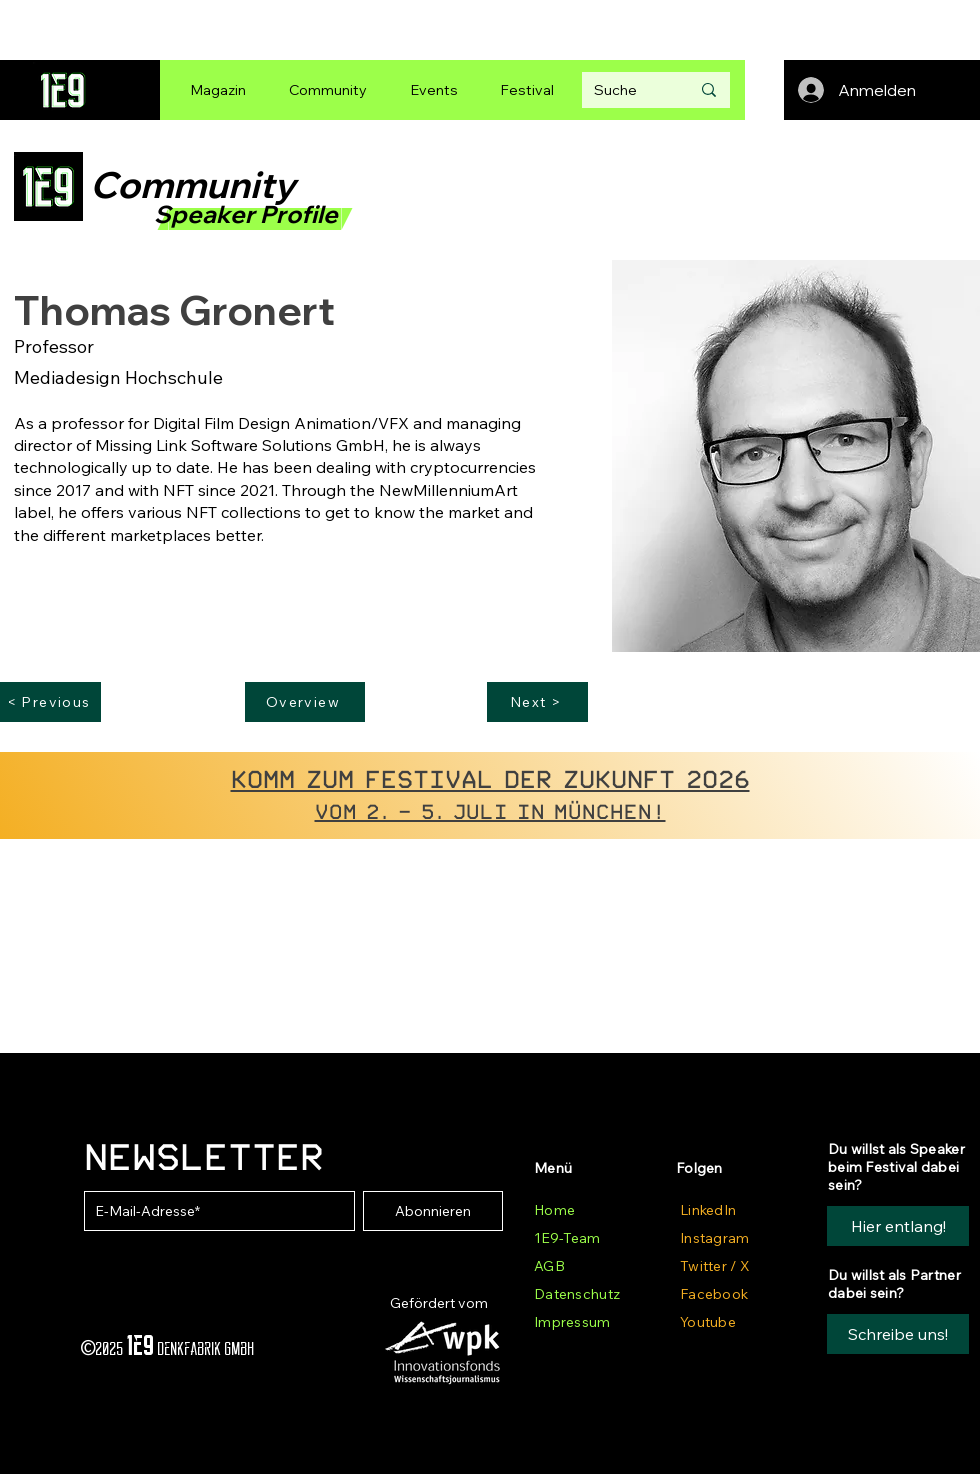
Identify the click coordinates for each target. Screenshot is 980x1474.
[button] (898, 1334)
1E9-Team (567, 1238)
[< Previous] (50, 702)
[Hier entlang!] (898, 1226)
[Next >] (537, 702)
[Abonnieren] (433, 1211)
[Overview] (305, 702)
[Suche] (627, 90)
